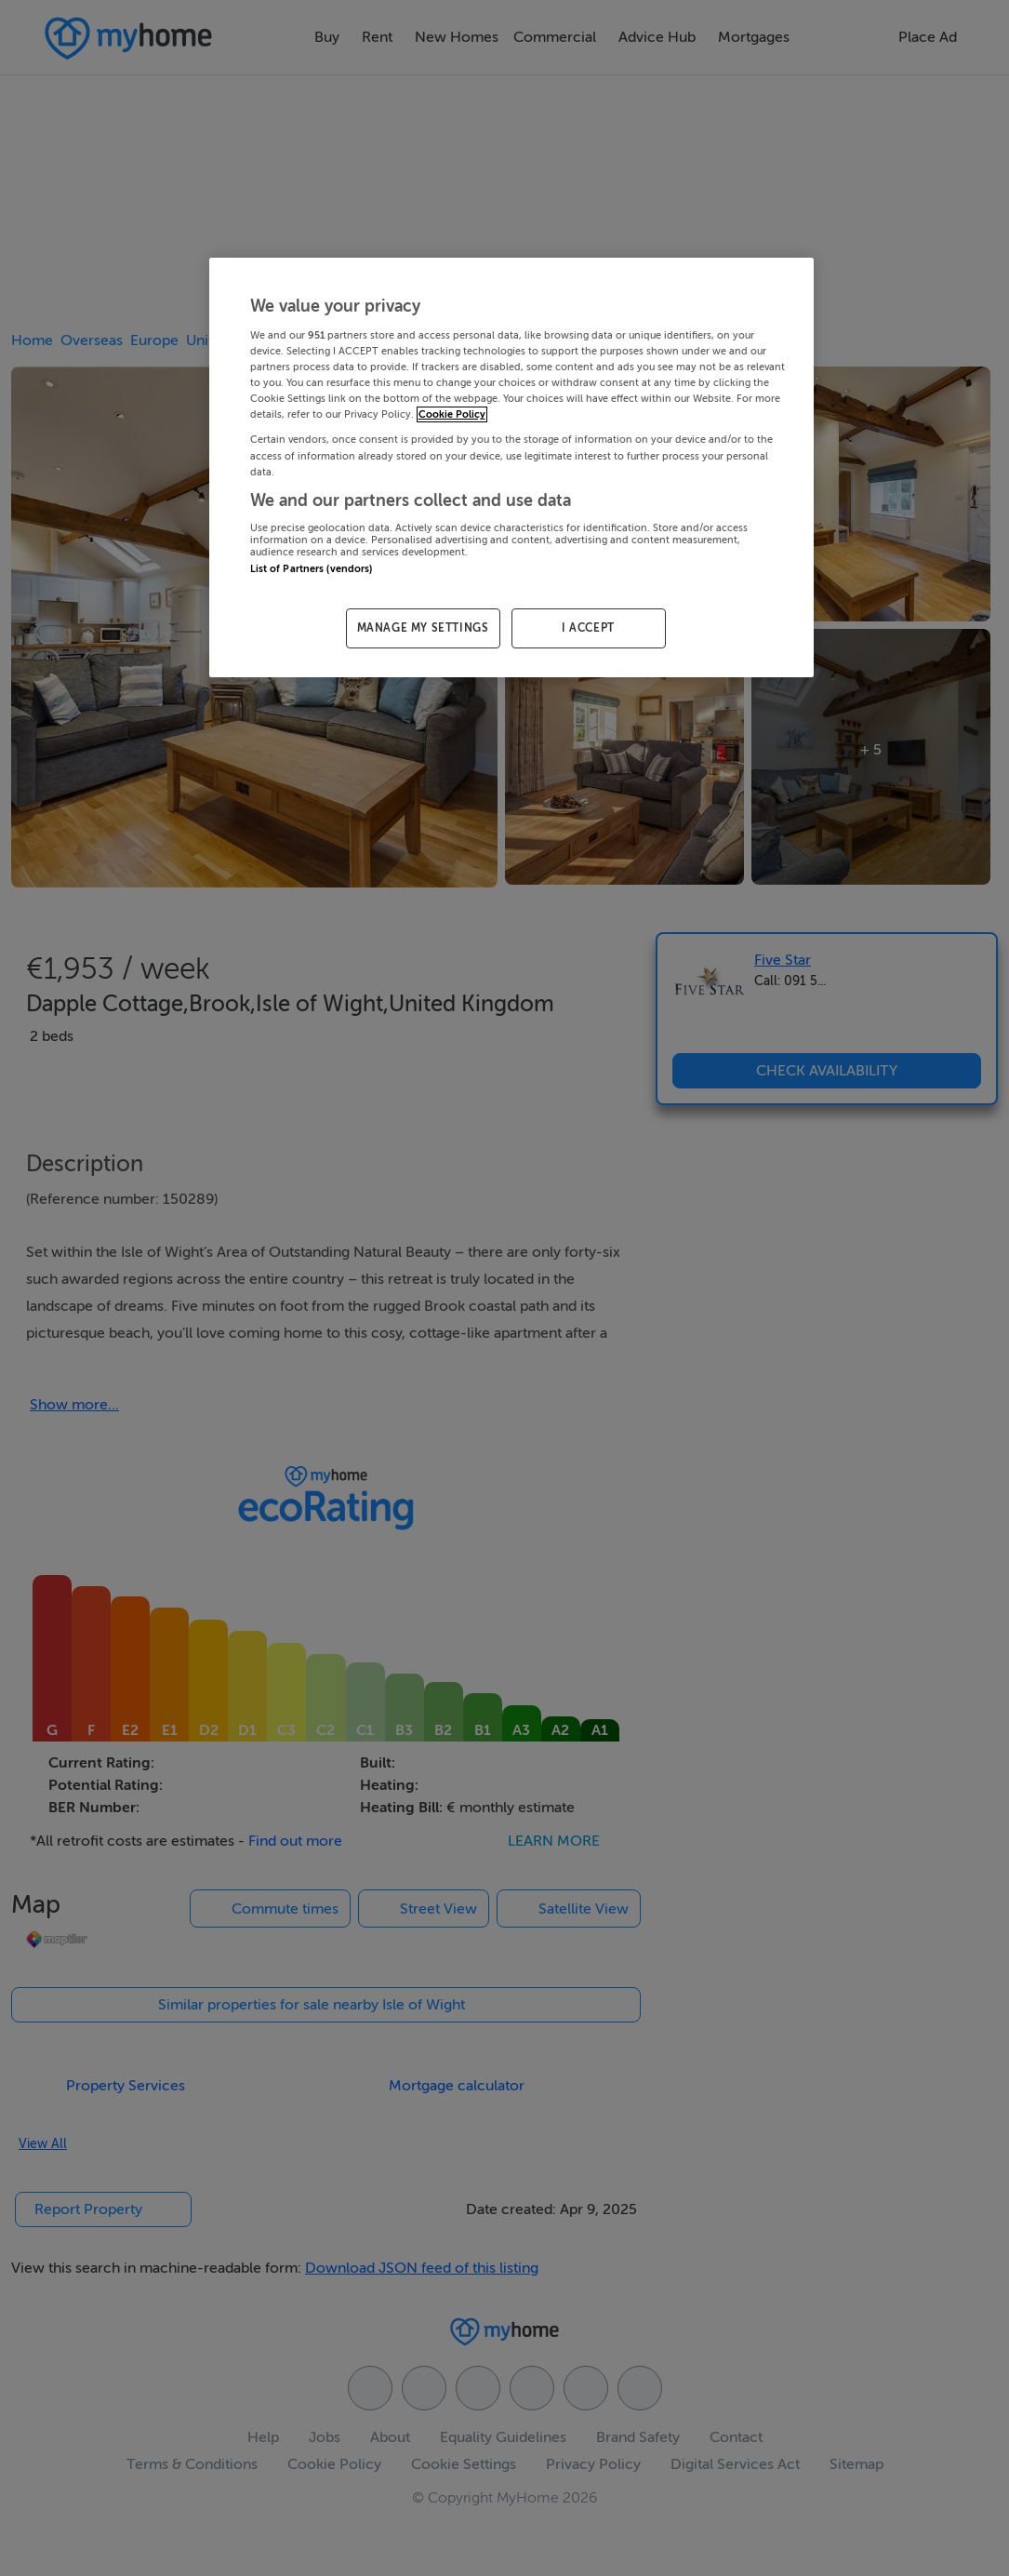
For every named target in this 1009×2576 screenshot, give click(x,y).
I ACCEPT (588, 627)
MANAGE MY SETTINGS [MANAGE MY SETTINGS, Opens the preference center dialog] (423, 627)
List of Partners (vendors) (311, 569)
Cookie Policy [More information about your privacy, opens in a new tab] (451, 414)
